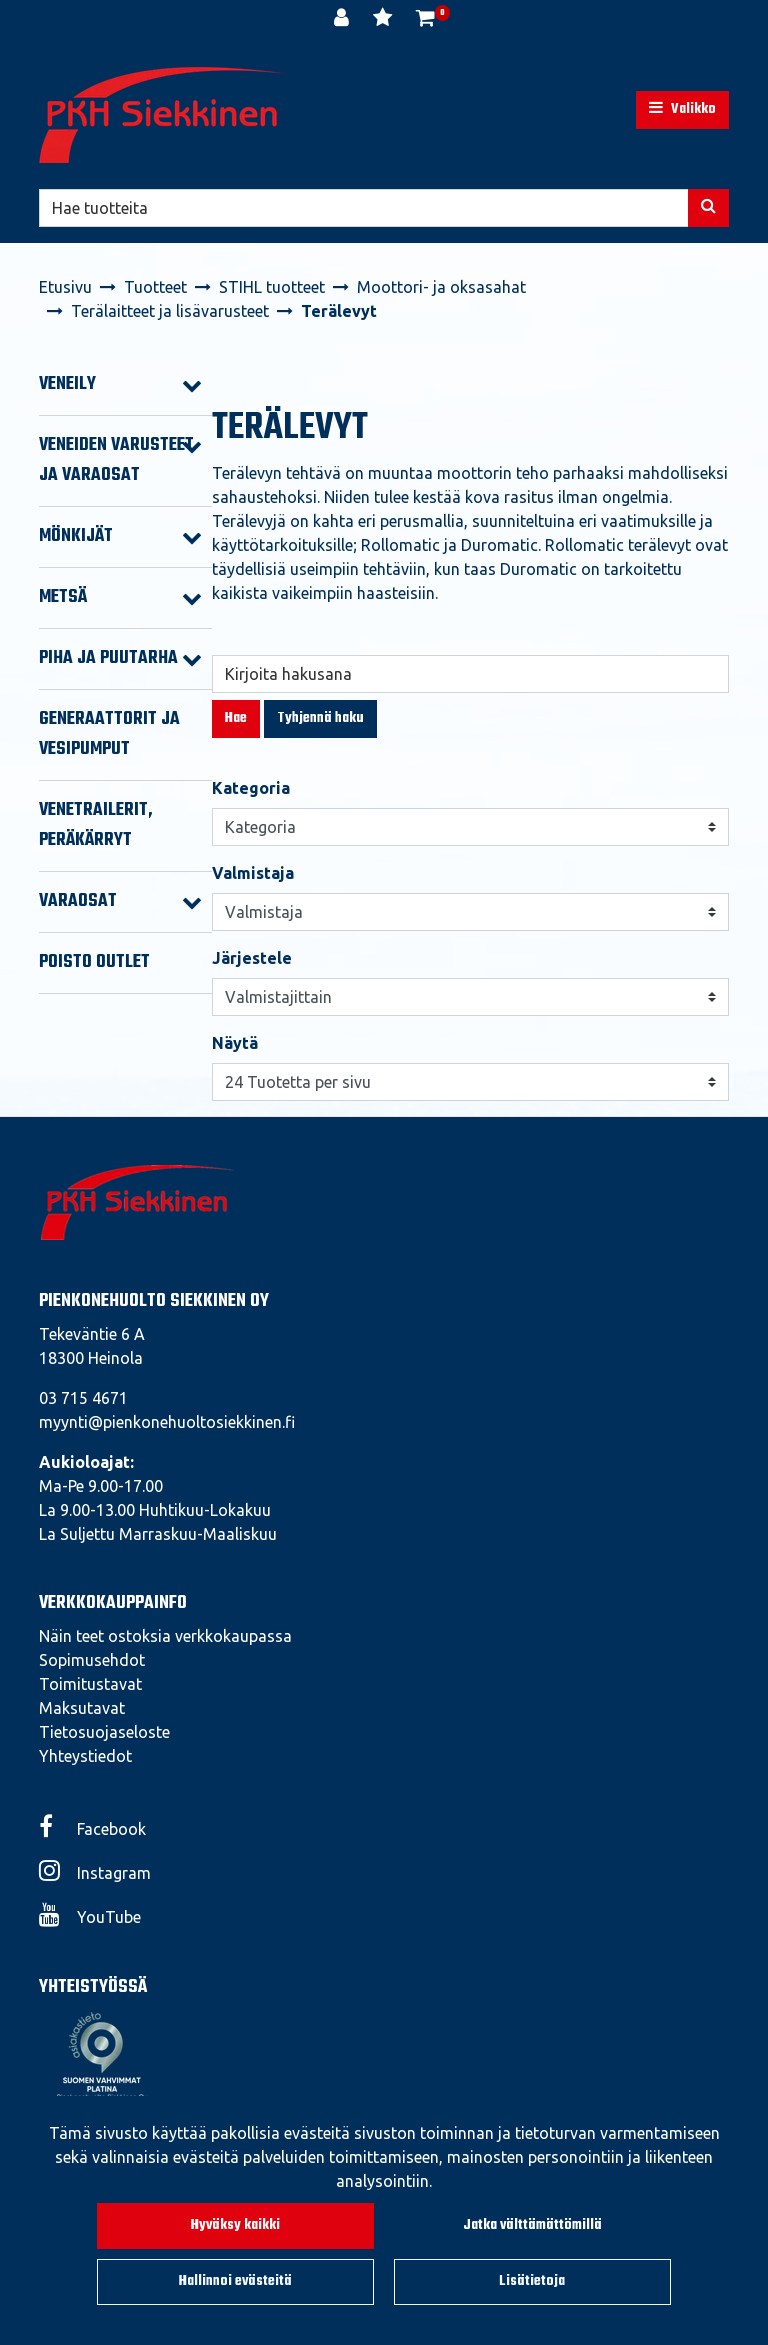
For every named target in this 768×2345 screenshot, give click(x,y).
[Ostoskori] (425, 20)
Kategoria (251, 788)
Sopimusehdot (92, 1660)
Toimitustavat (90, 1684)
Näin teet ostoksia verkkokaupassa (165, 1636)
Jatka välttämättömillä (532, 2225)
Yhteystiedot (85, 1756)
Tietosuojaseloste (104, 1732)
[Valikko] (682, 110)
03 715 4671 (83, 1398)
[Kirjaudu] (343, 20)
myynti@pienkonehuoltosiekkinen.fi (167, 1422)
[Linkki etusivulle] (164, 115)
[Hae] (364, 208)
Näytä (235, 1043)
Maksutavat (82, 1708)
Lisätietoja (532, 2281)
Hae (236, 718)
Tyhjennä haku (320, 718)
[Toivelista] (384, 20)
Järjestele (252, 958)
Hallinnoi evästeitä (235, 2281)
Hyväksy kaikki (235, 2225)
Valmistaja (253, 873)
